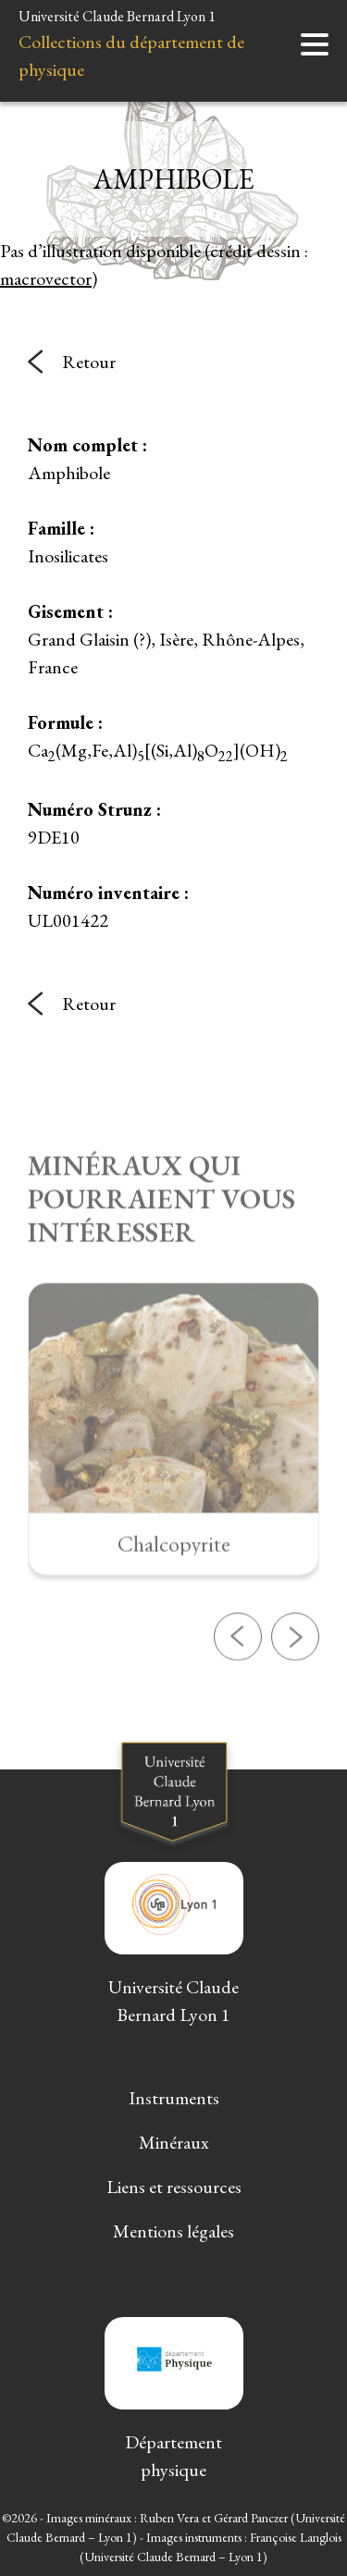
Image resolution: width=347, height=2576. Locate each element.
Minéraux (174, 2142)
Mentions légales (173, 2231)
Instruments (174, 2098)
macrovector (46, 278)
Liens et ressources (174, 2187)
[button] (238, 1687)
